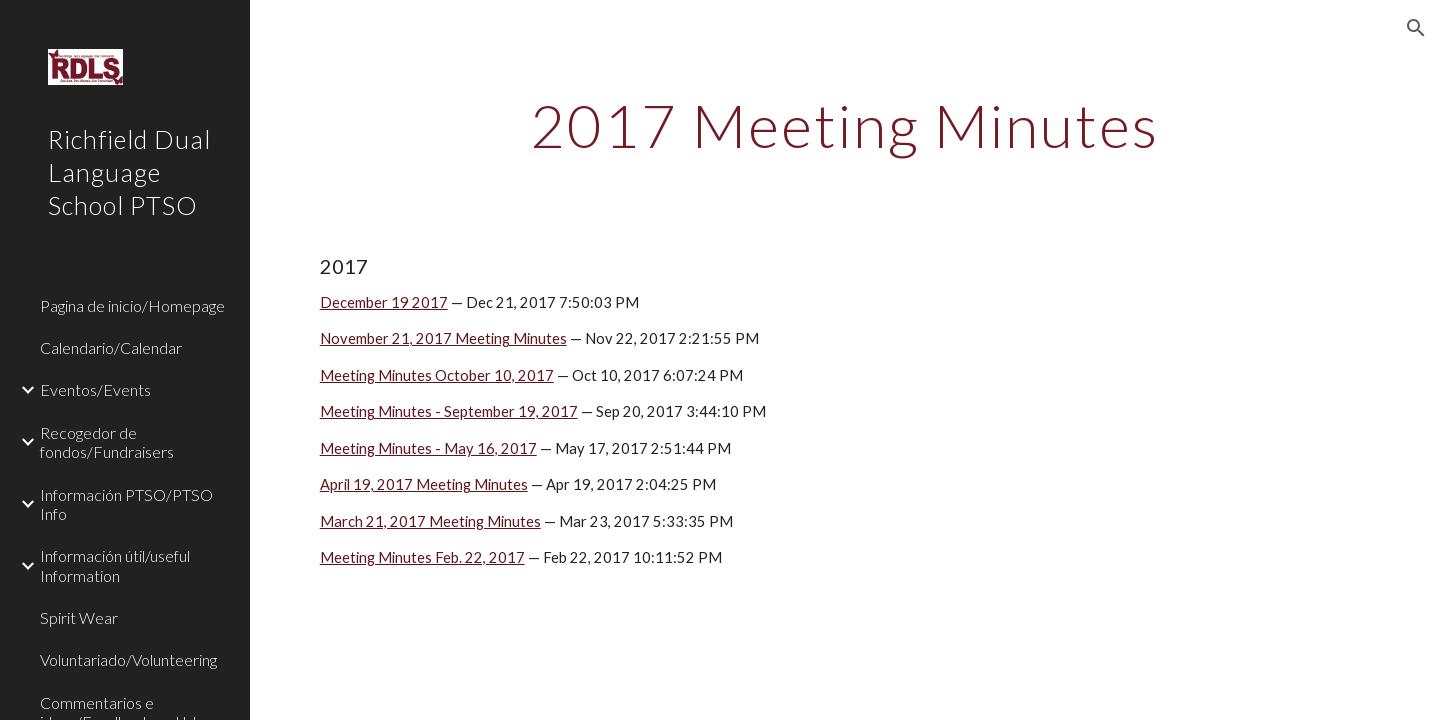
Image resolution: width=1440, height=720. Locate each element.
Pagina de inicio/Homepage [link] (132, 305)
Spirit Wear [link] (79, 617)
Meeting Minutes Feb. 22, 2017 (422, 557)
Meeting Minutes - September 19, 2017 (449, 411)
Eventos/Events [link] (95, 389)
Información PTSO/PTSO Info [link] (126, 504)
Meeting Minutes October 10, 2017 (437, 375)
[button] (1416, 28)
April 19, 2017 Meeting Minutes (424, 484)
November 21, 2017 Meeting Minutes (443, 338)
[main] (845, 125)
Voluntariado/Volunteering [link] (128, 659)
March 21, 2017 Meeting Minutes (430, 521)
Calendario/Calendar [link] (111, 347)
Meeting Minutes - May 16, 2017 (428, 448)
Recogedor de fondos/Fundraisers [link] (107, 442)
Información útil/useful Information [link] (115, 565)
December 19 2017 (384, 302)
